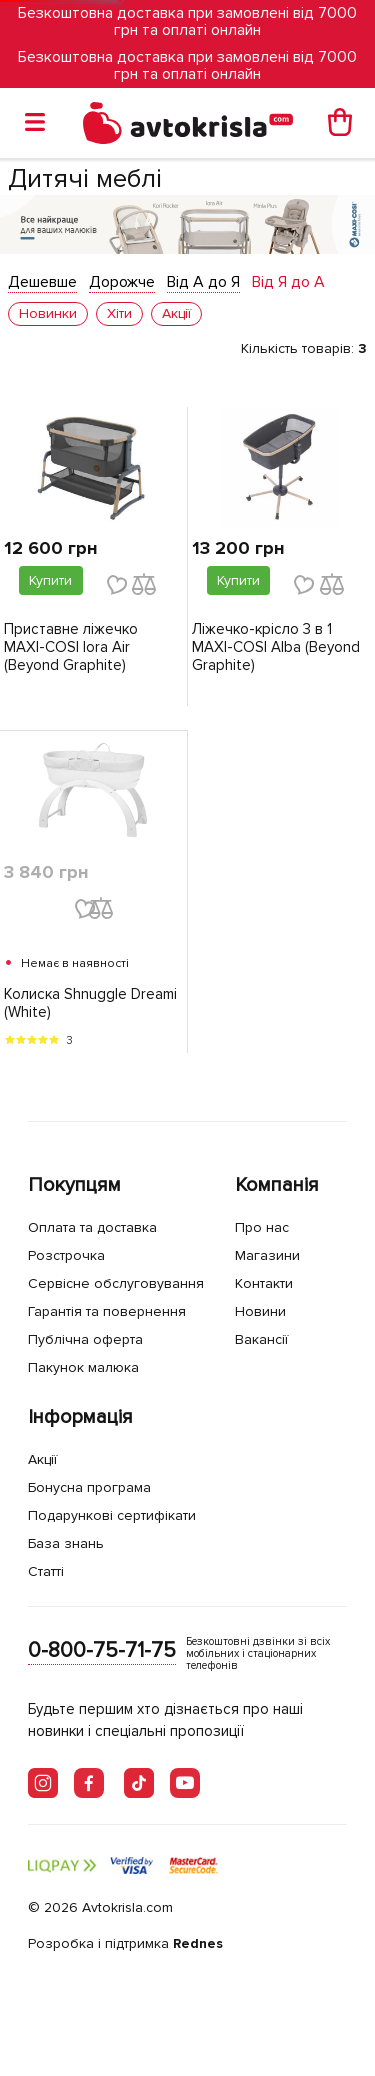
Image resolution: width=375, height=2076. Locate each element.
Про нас (262, 1227)
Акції (42, 1459)
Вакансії (261, 1339)
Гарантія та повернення (107, 1311)
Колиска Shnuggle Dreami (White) (90, 1003)
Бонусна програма (89, 1487)
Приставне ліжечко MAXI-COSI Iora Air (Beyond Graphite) (71, 647)
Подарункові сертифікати (112, 1515)
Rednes (198, 1943)
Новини (260, 1311)
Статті (46, 1571)
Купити (50, 580)
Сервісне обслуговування (116, 1283)
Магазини (267, 1255)
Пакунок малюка (83, 1367)
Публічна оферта (85, 1339)
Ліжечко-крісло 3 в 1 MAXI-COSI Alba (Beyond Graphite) (276, 647)
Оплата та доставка (92, 1227)
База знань (66, 1543)
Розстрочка (66, 1255)
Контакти (264, 1283)
